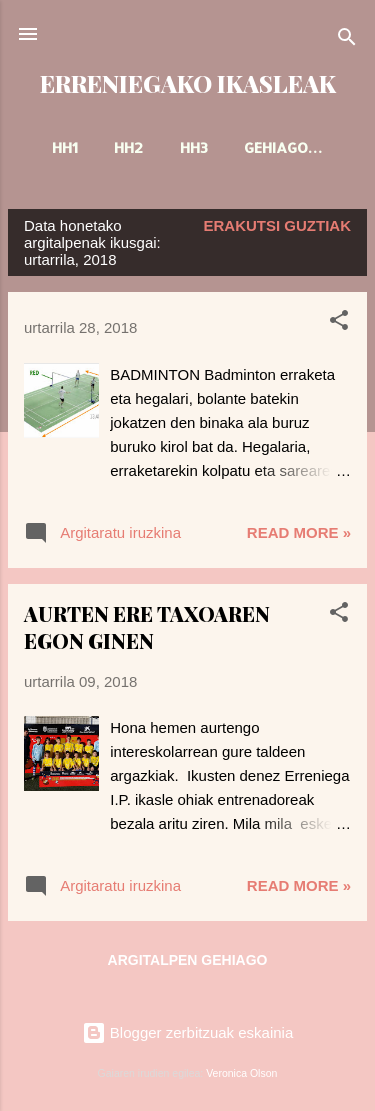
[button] (339, 323)
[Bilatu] (347, 40)
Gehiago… (283, 147)
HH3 (194, 147)
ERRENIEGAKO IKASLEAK (188, 83)
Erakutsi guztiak (278, 225)
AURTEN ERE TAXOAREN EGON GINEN (147, 627)
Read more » (299, 532)
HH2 (128, 147)
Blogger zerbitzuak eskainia (188, 1032)
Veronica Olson (241, 1073)
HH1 (65, 147)
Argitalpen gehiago (188, 960)
